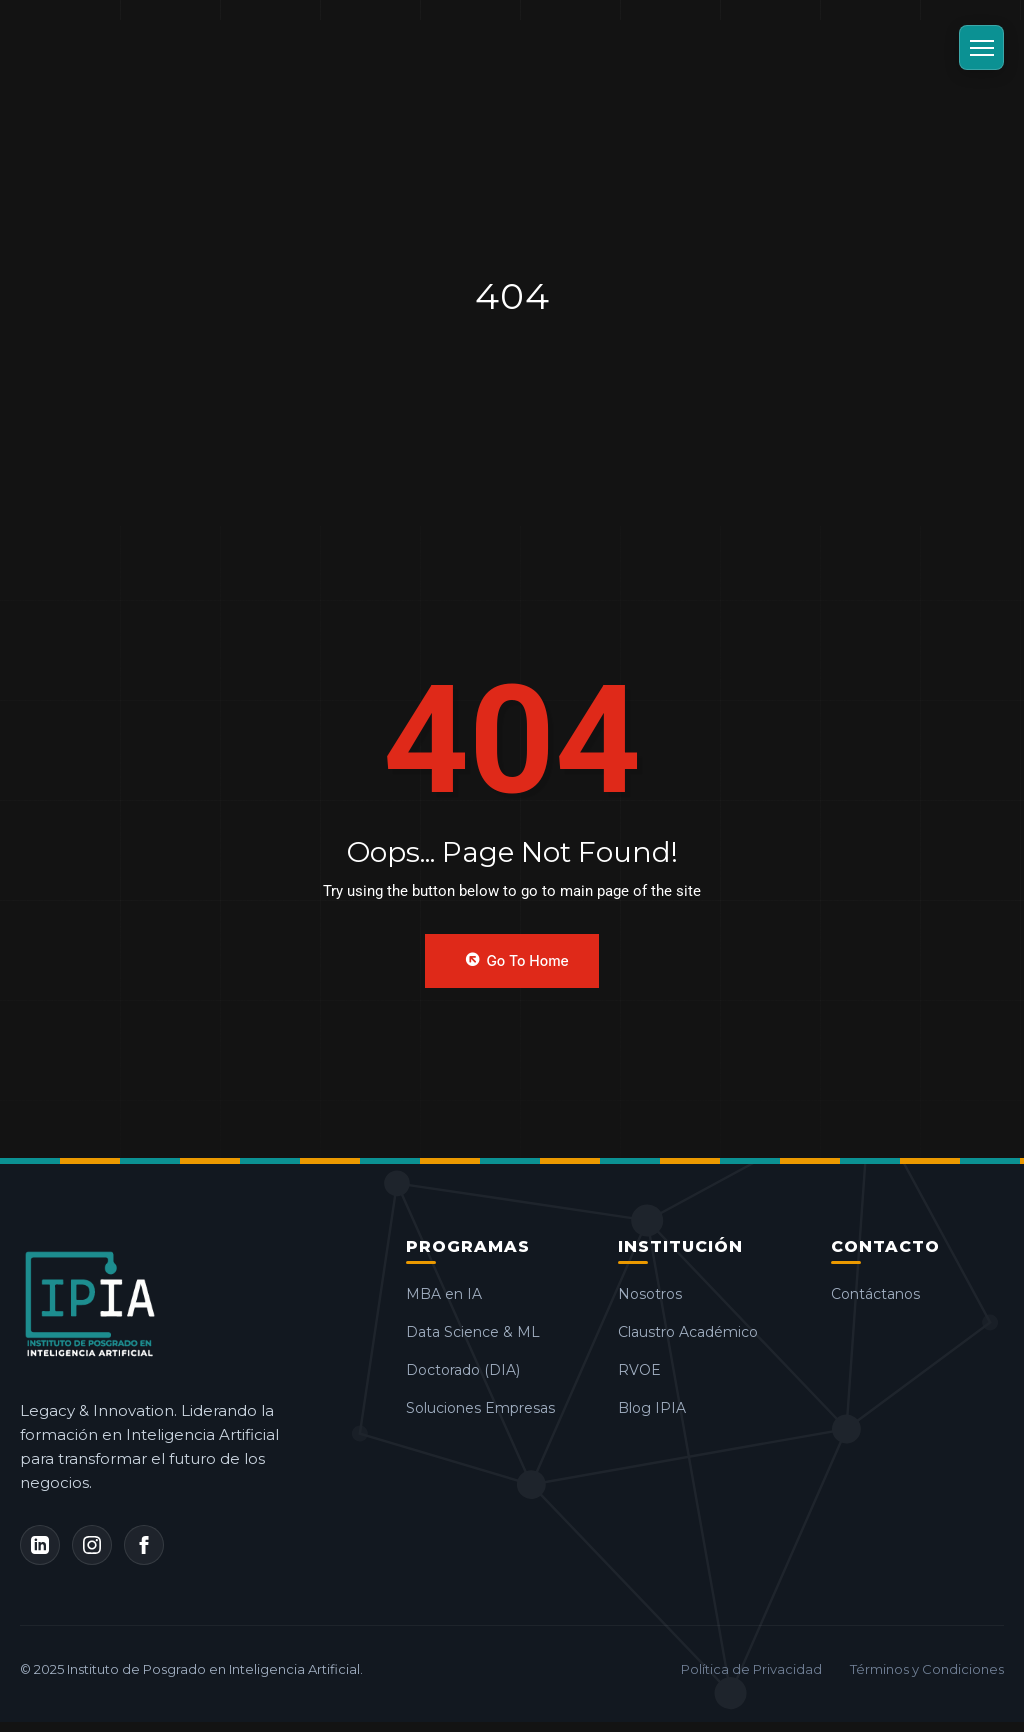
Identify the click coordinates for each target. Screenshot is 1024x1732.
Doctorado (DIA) (472, 1370)
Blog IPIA (661, 1408)
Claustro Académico (697, 1332)
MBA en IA (453, 1294)
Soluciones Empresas (489, 1408)
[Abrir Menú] (981, 47)
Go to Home (516, 960)
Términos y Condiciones (927, 1669)
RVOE (648, 1370)
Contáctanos (884, 1294)
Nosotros (659, 1294)
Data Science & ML (482, 1332)
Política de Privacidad (751, 1669)
